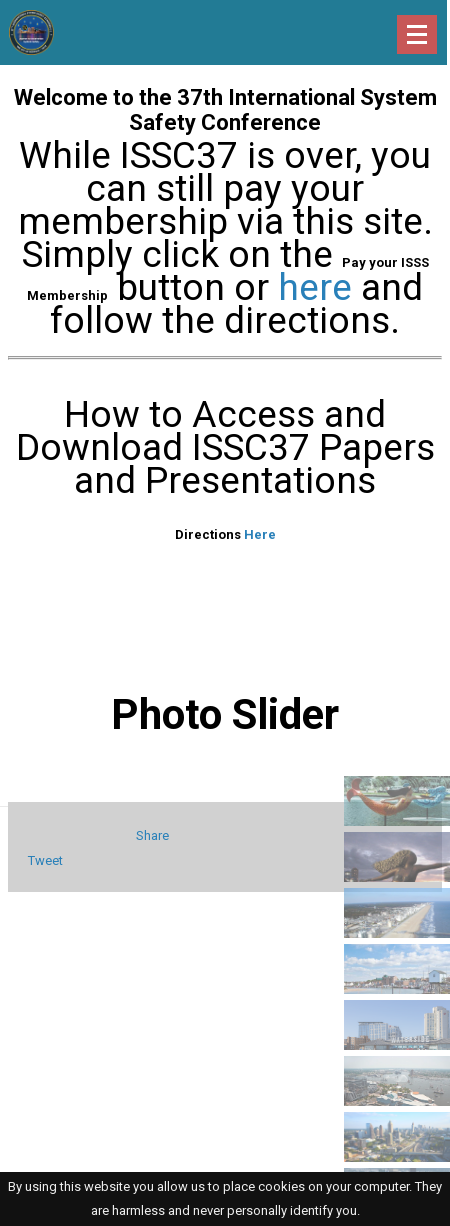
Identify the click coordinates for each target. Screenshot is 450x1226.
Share (152, 835)
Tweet (45, 860)
